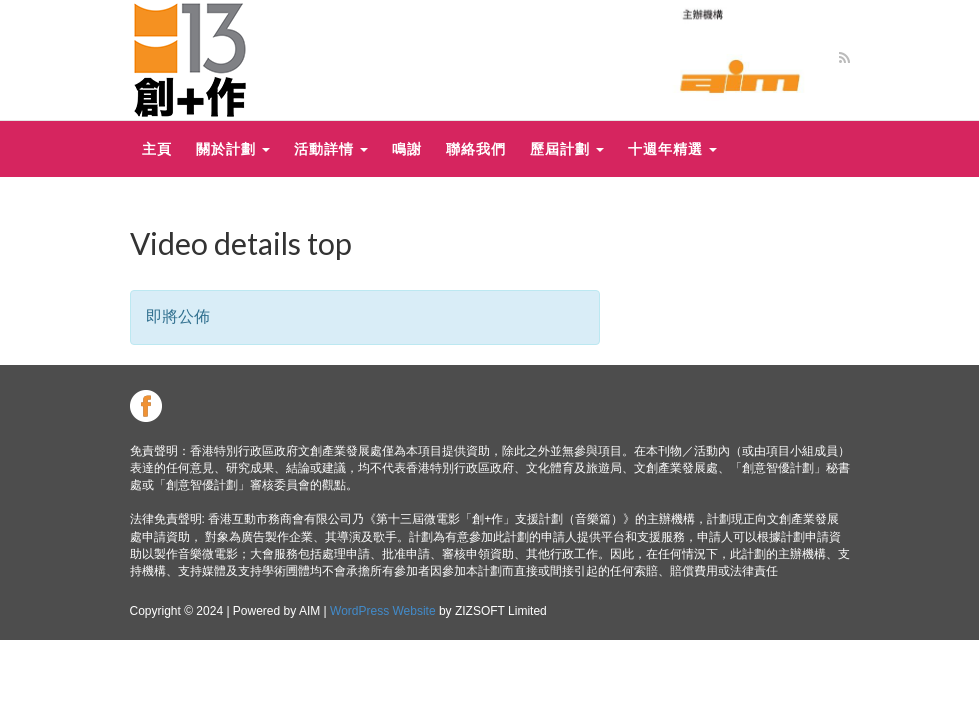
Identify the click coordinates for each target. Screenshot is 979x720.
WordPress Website (383, 611)
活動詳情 (331, 148)
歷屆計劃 (567, 148)
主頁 (157, 148)
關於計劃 (233, 148)
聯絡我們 (476, 148)
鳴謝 (407, 148)
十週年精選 (672, 148)
